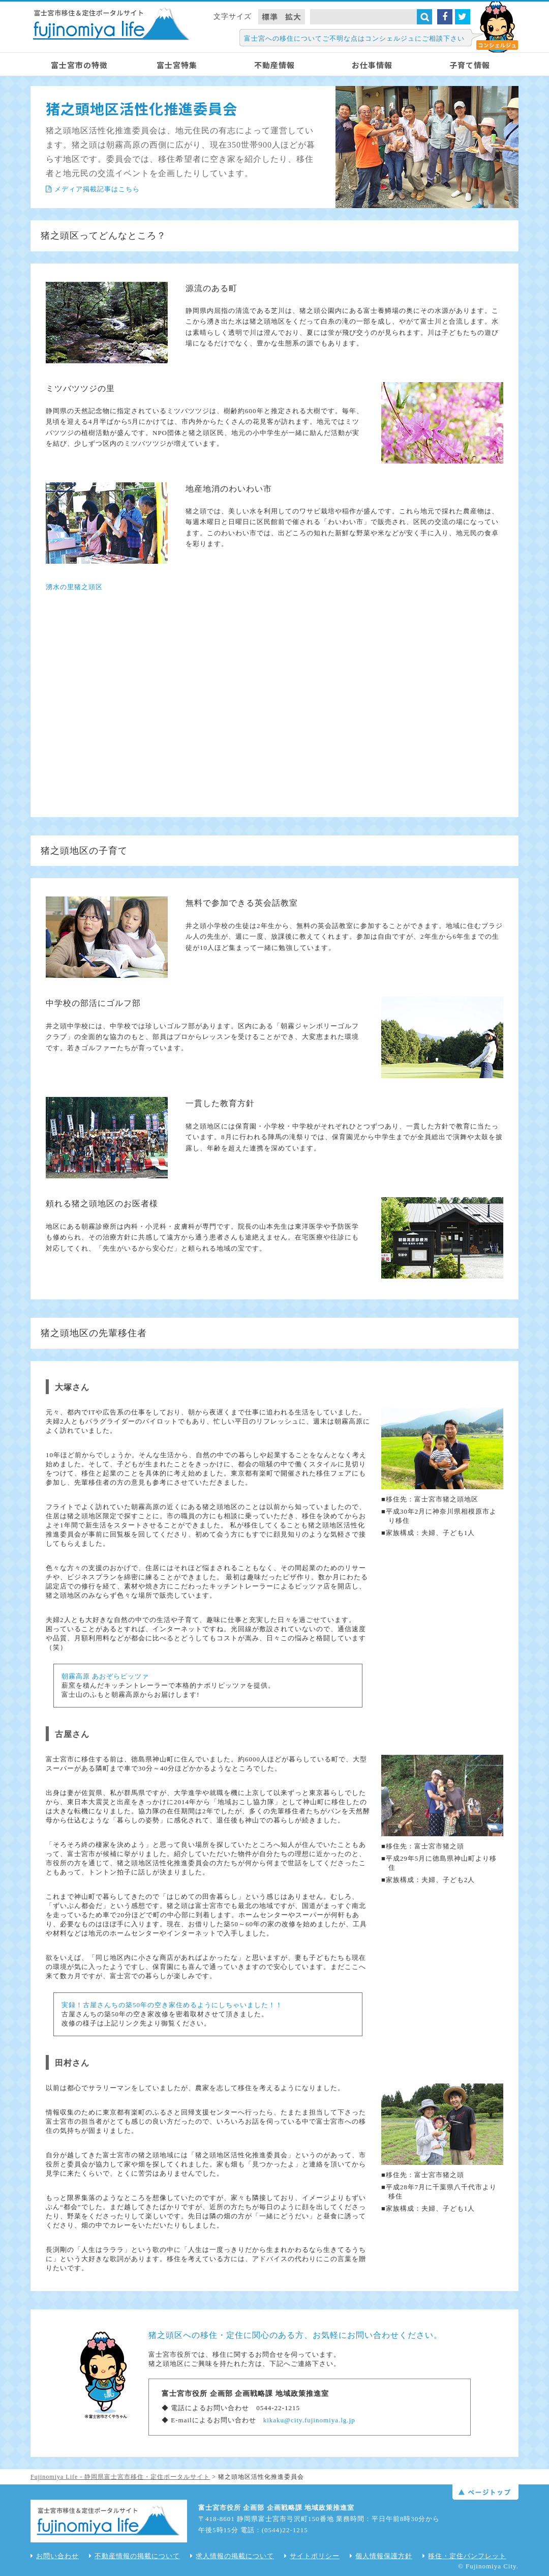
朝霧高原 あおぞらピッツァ (105, 1676)
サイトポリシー (312, 2556)
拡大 (293, 16)
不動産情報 (274, 65)
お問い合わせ (54, 2556)
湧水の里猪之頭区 (74, 587)
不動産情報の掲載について (134, 2556)
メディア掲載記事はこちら (93, 189)
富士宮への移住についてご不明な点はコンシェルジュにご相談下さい (354, 38)
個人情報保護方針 (381, 2556)
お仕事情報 (372, 65)
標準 (270, 16)
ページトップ (485, 2492)
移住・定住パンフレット (464, 2556)
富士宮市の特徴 (79, 65)
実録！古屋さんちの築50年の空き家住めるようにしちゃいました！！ (172, 2005)
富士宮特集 (177, 65)
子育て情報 (469, 65)
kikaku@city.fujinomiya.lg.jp (309, 2420)
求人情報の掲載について (232, 2556)
